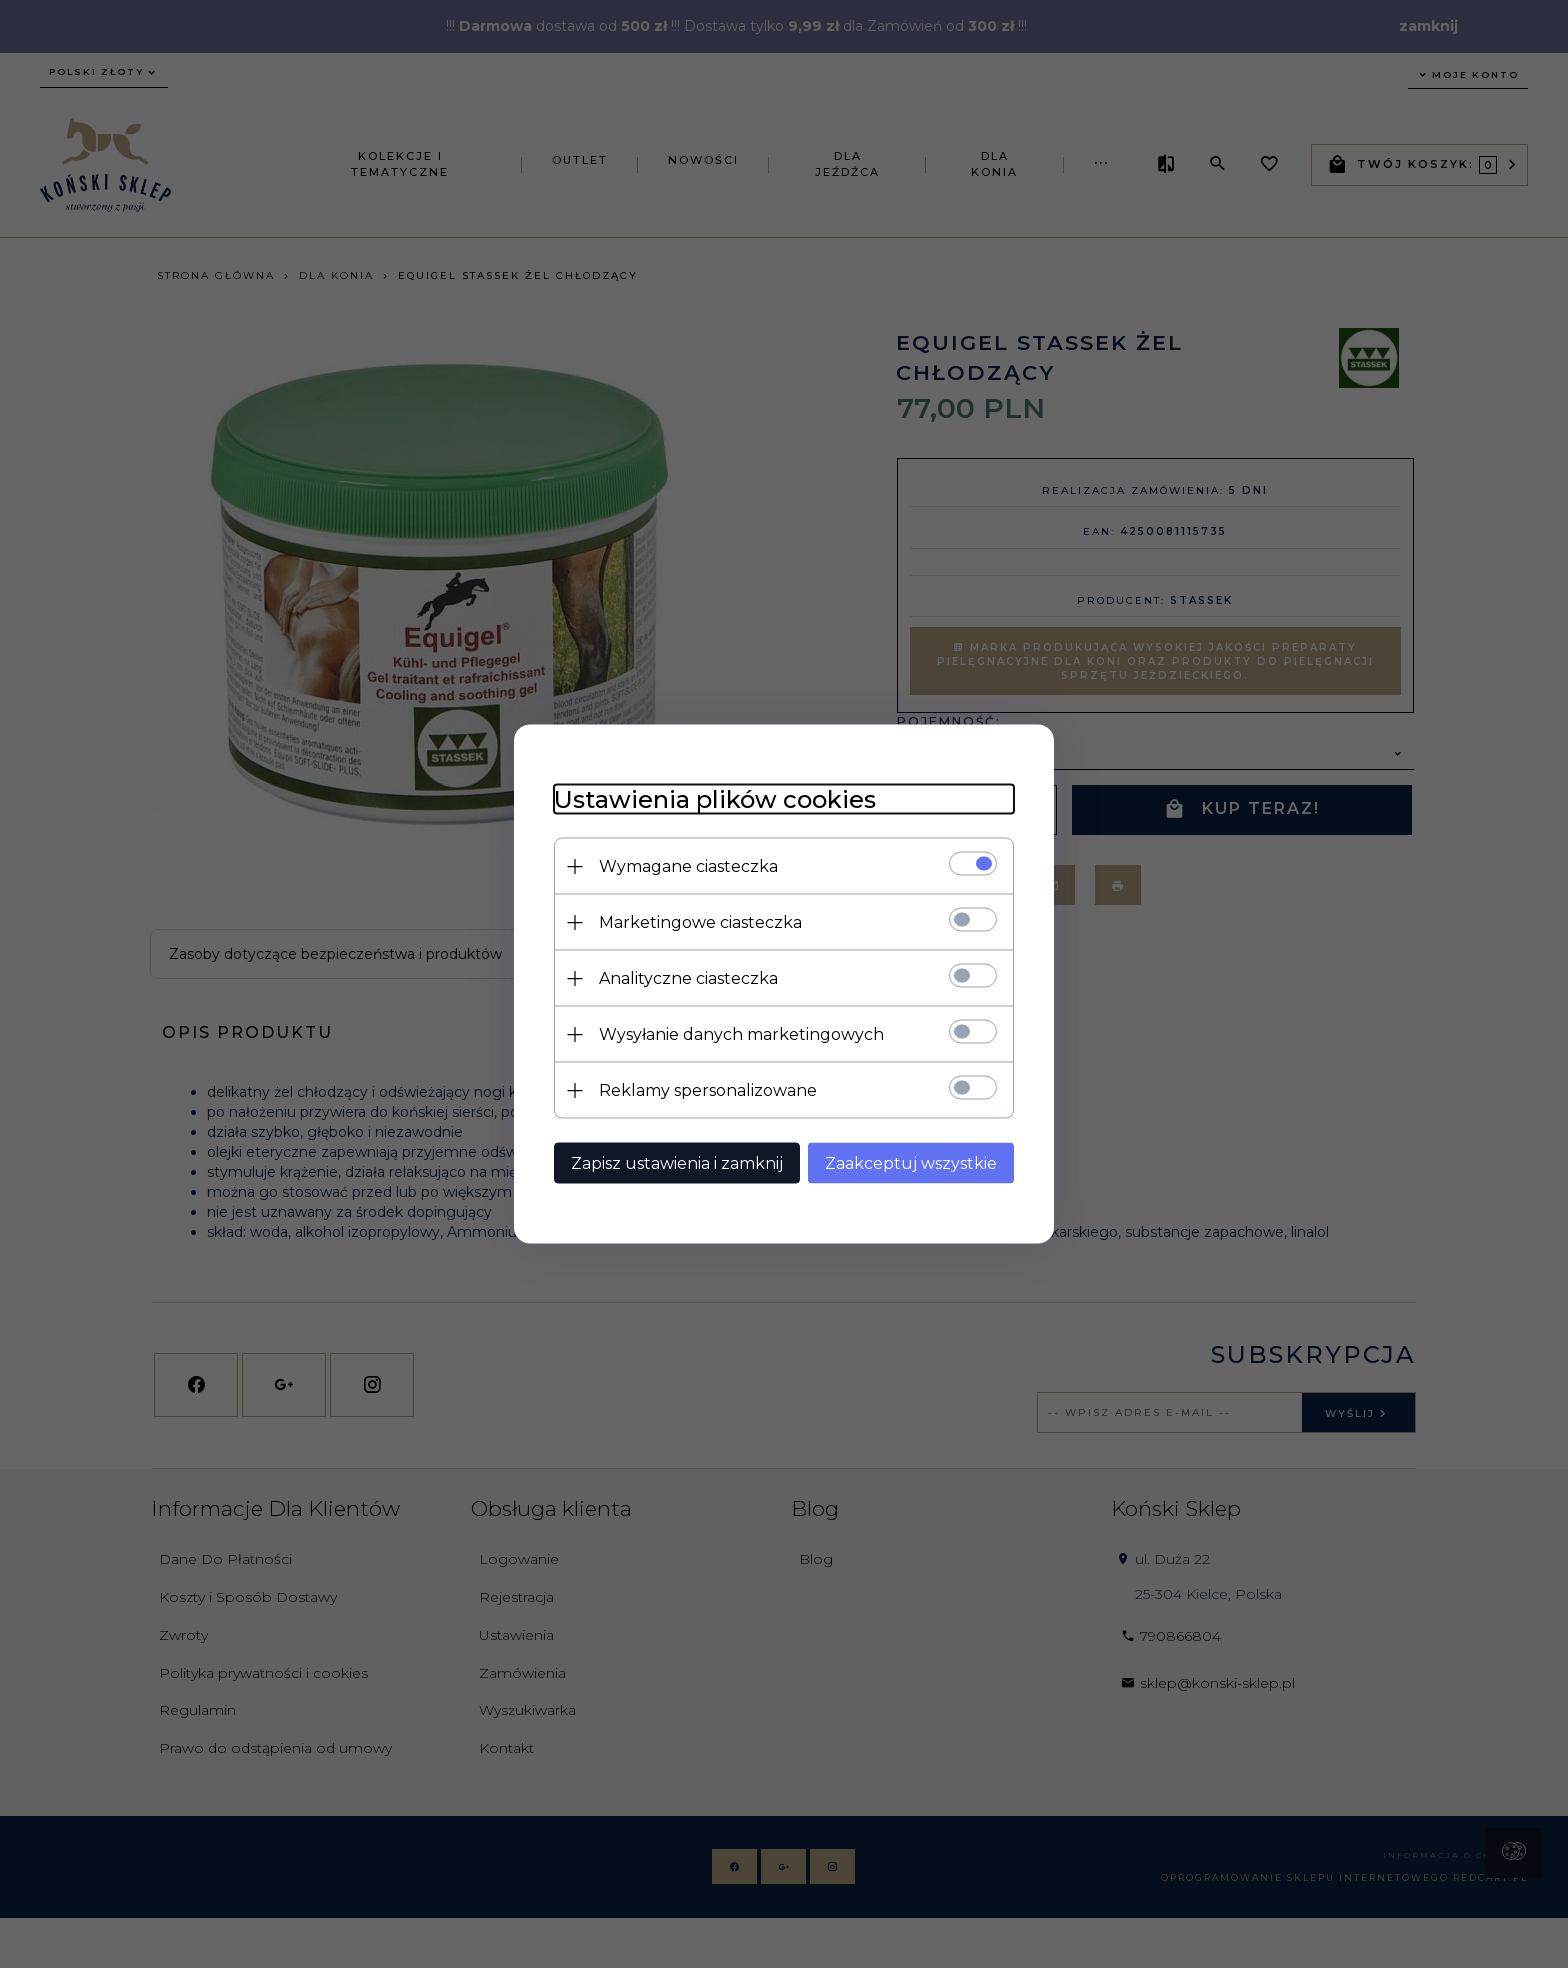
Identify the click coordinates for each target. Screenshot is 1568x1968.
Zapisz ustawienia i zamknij (677, 1163)
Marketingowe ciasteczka (700, 922)
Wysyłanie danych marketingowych (741, 1034)
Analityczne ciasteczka (688, 978)
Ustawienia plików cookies (715, 799)
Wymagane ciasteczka (688, 866)
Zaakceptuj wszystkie (911, 1163)
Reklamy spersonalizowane (708, 1090)
